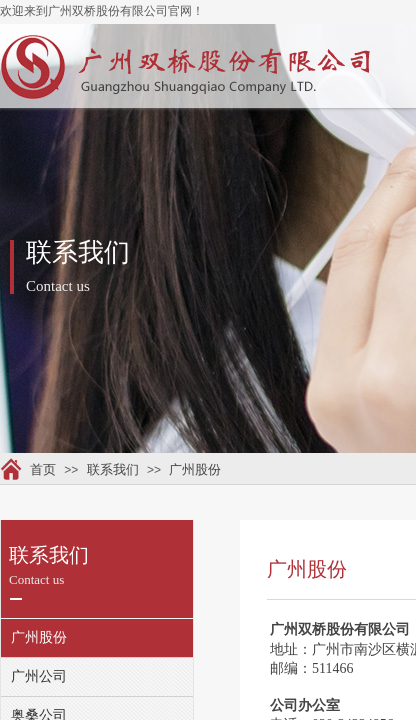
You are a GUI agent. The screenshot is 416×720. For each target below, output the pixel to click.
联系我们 (113, 469)
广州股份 (195, 469)
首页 (43, 469)
